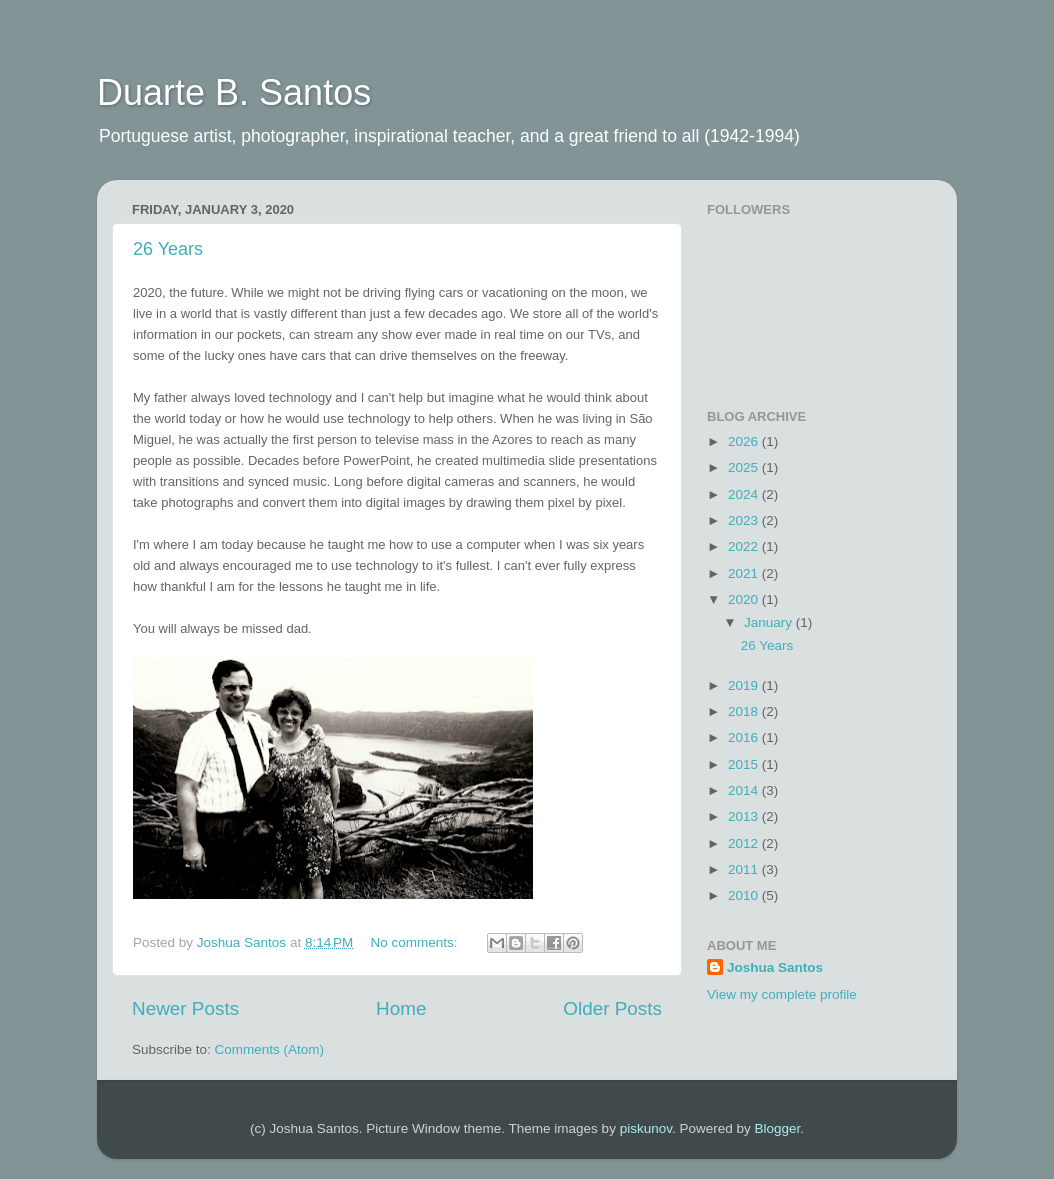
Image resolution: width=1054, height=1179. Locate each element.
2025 (745, 467)
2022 (745, 546)
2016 (745, 737)
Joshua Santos (775, 967)
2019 (745, 685)
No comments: (416, 942)
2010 (745, 895)
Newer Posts (185, 1008)
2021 (745, 573)
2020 (745, 599)
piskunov (646, 1128)
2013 (745, 816)
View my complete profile (782, 994)
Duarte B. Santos (234, 92)
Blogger (777, 1128)
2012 (745, 843)
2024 (745, 494)
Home (401, 1008)
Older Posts (612, 1008)
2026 (745, 441)
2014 (745, 790)
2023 (745, 520)
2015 (745, 764)
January (770, 622)
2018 (745, 711)
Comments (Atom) (270, 1049)
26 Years (168, 249)
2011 (745, 869)
